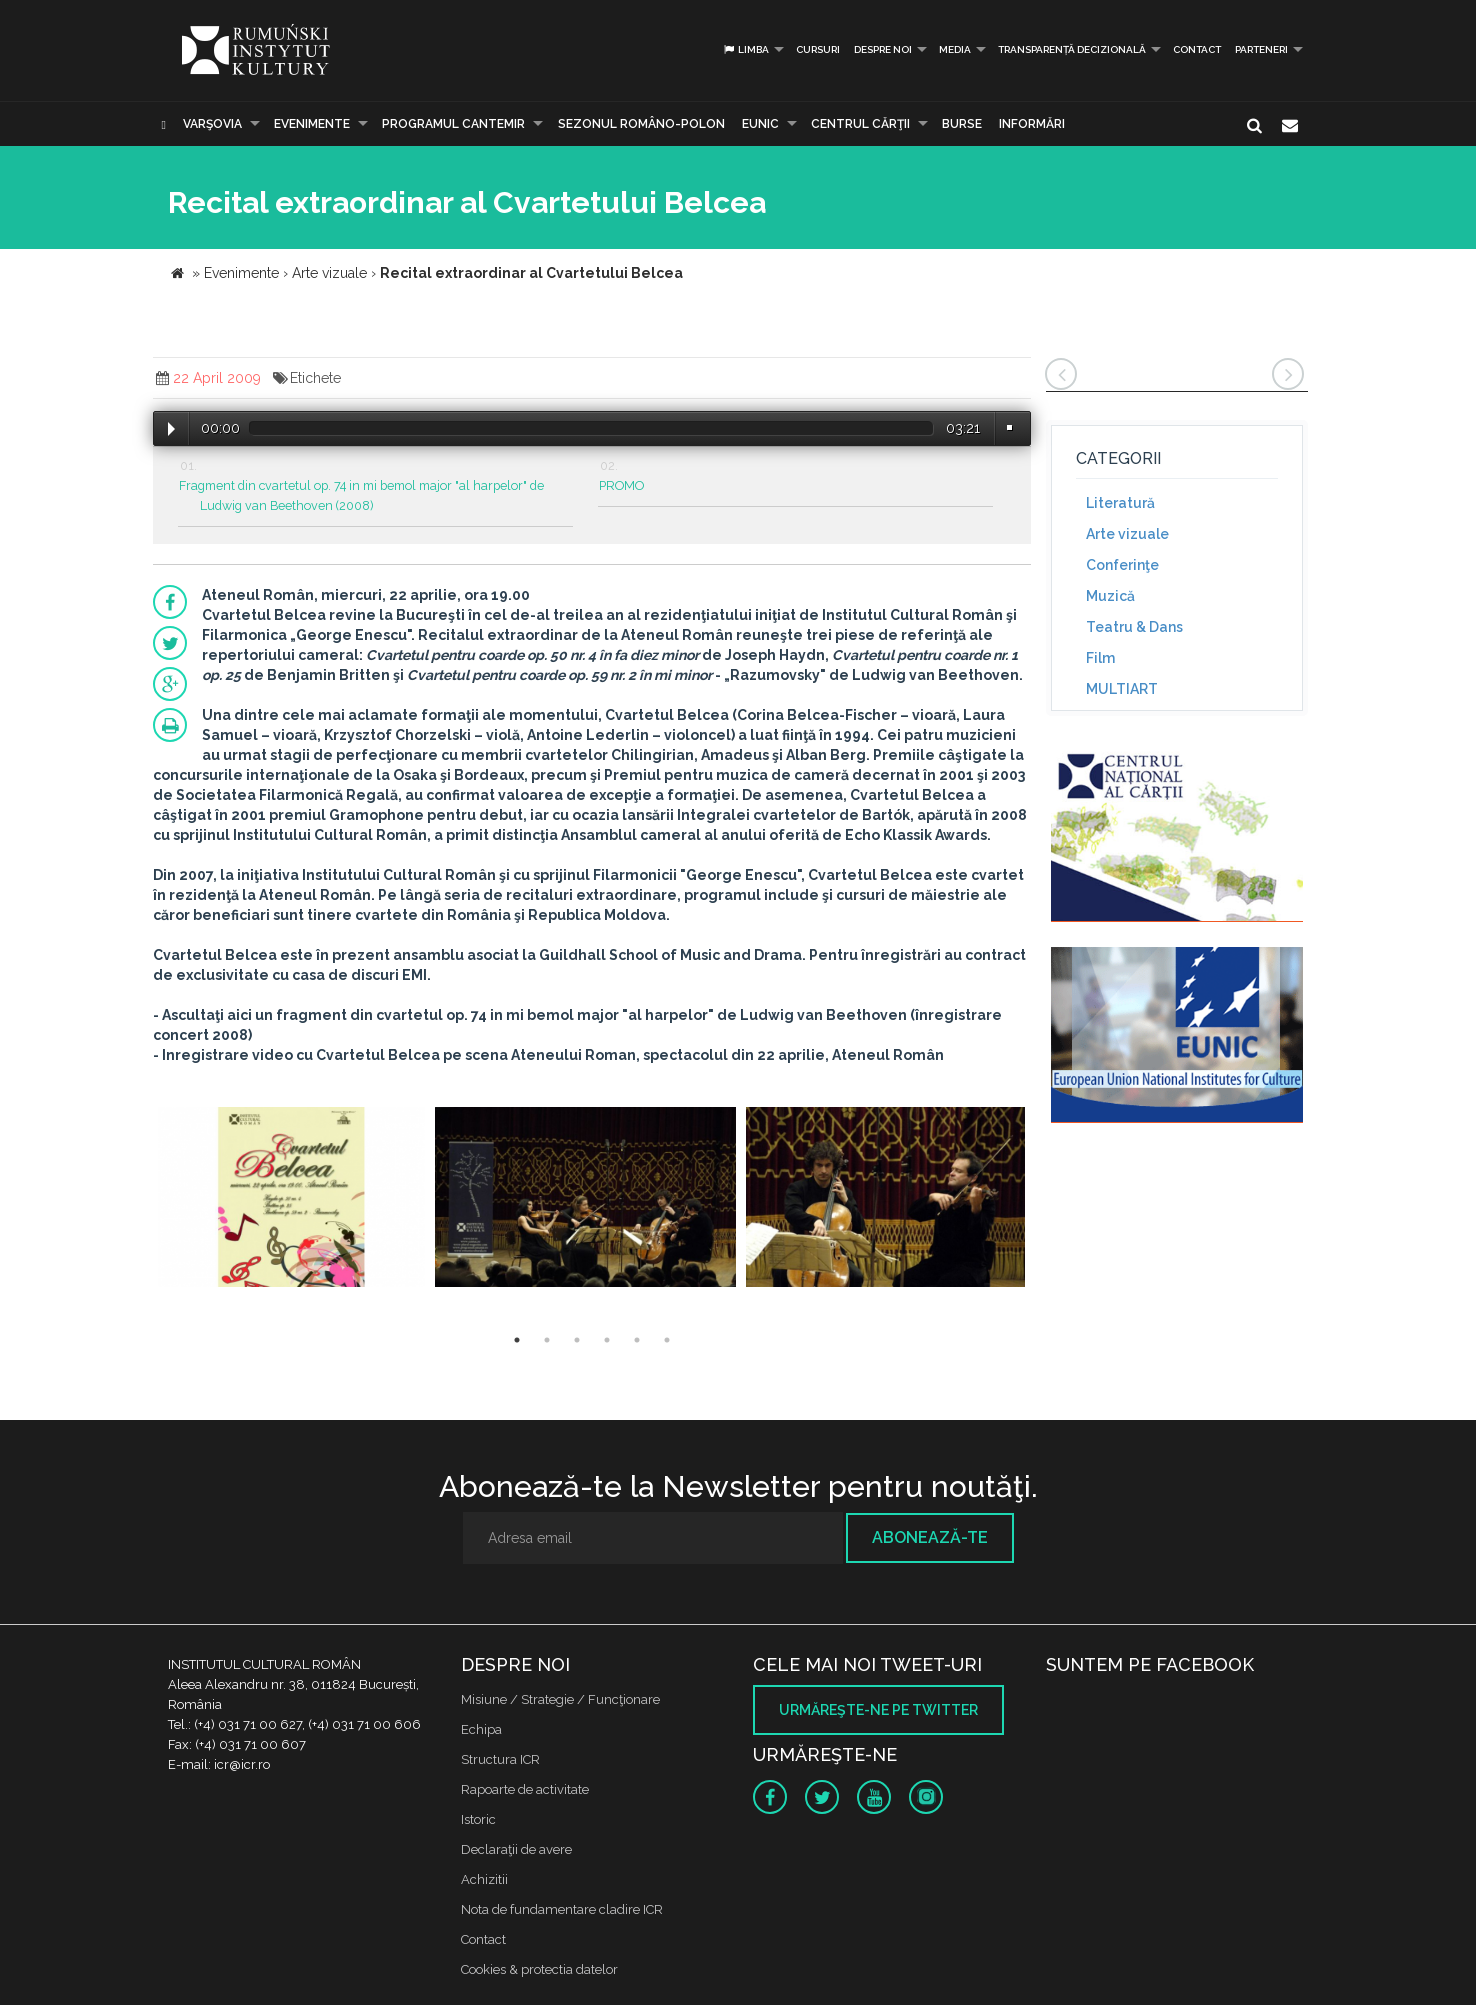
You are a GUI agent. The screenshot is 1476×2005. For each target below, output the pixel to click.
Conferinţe (1122, 565)
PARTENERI (1261, 49)
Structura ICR (500, 1759)
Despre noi (883, 49)
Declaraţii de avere (516, 1849)
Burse (962, 124)
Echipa (481, 1729)
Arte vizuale (1127, 534)
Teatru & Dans (1134, 627)
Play (171, 429)
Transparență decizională (1072, 49)
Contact (1197, 49)
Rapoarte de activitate (525, 1789)
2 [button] (547, 1340)
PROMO (621, 485)
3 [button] (577, 1340)
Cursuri (818, 49)
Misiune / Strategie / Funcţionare (560, 1699)
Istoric (478, 1819)
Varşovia (212, 124)
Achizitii (484, 1879)
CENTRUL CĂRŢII (860, 124)
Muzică (1110, 596)
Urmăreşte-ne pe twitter (878, 1710)
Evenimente (312, 124)
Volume (1009, 427)
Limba (745, 49)
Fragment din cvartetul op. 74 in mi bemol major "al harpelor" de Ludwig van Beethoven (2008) (361, 495)
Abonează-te (930, 1537)
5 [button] (637, 1340)
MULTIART (1122, 689)
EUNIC (760, 124)
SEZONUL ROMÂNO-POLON (641, 124)
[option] (291, 1199)
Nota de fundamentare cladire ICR (562, 1909)
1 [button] (517, 1340)
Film (1100, 658)
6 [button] (667, 1340)
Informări (1032, 124)
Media (955, 49)
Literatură (1120, 503)
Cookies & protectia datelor (539, 1969)
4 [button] (607, 1340)
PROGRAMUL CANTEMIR (453, 124)
